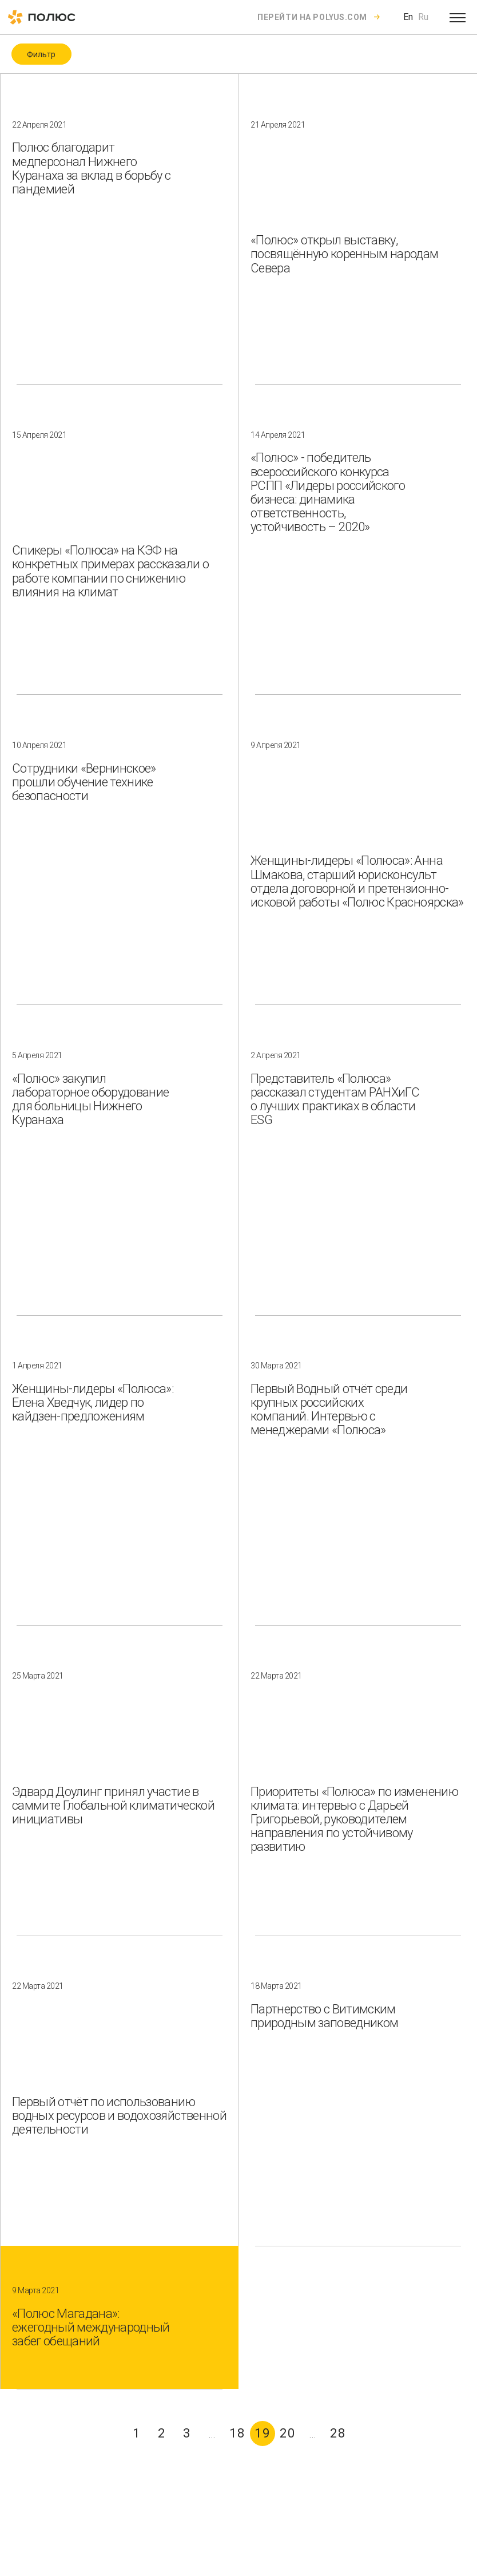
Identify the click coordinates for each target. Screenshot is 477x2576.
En (408, 16)
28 (338, 2433)
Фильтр (41, 54)
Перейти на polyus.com (312, 17)
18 (237, 2433)
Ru (423, 16)
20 (288, 2433)
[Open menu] (457, 17)
